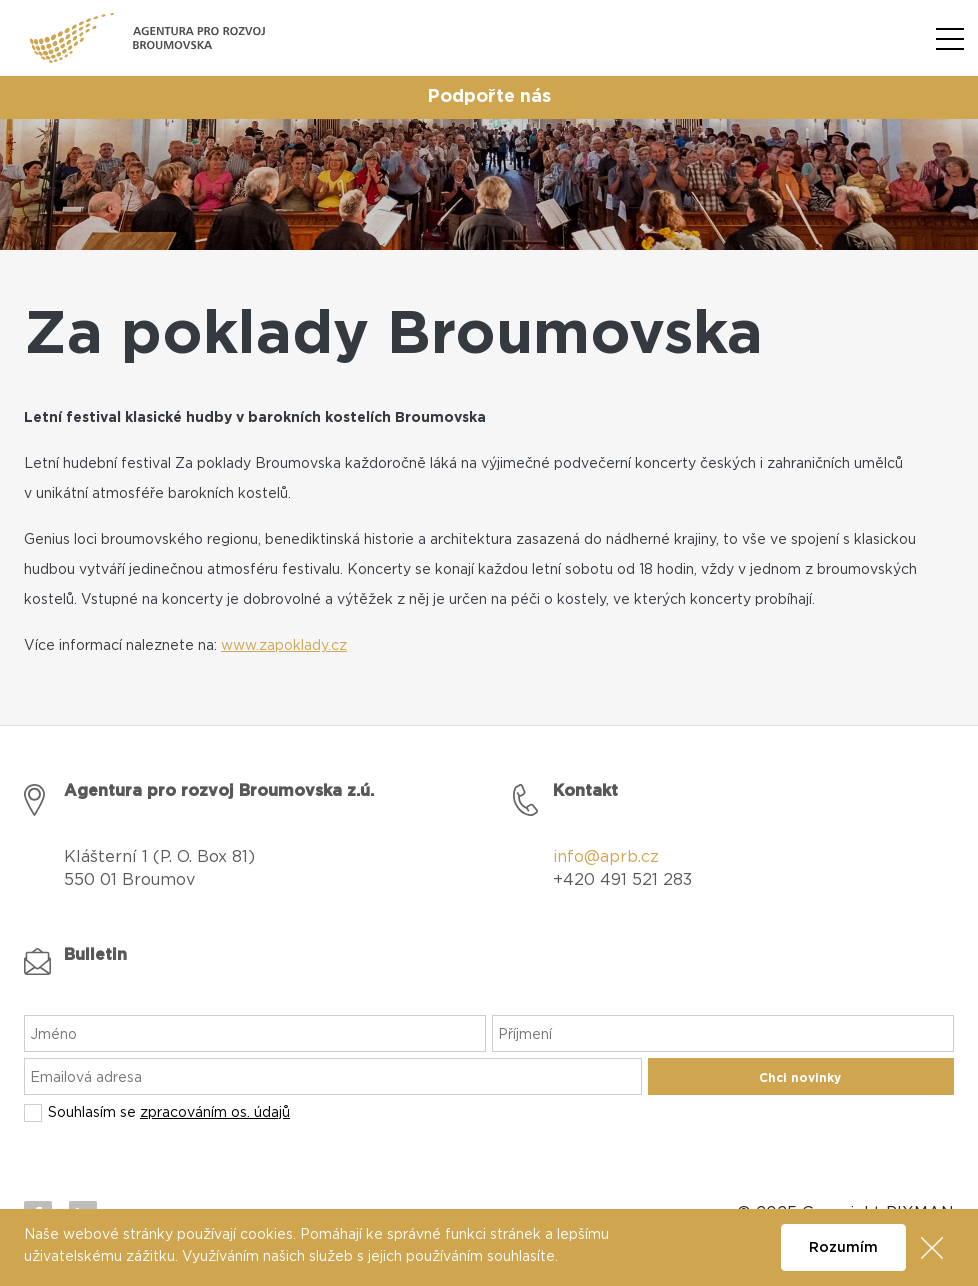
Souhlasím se (169, 1113)
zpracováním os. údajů (215, 1113)
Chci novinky (800, 1078)
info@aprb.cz (606, 857)
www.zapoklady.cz (284, 646)
